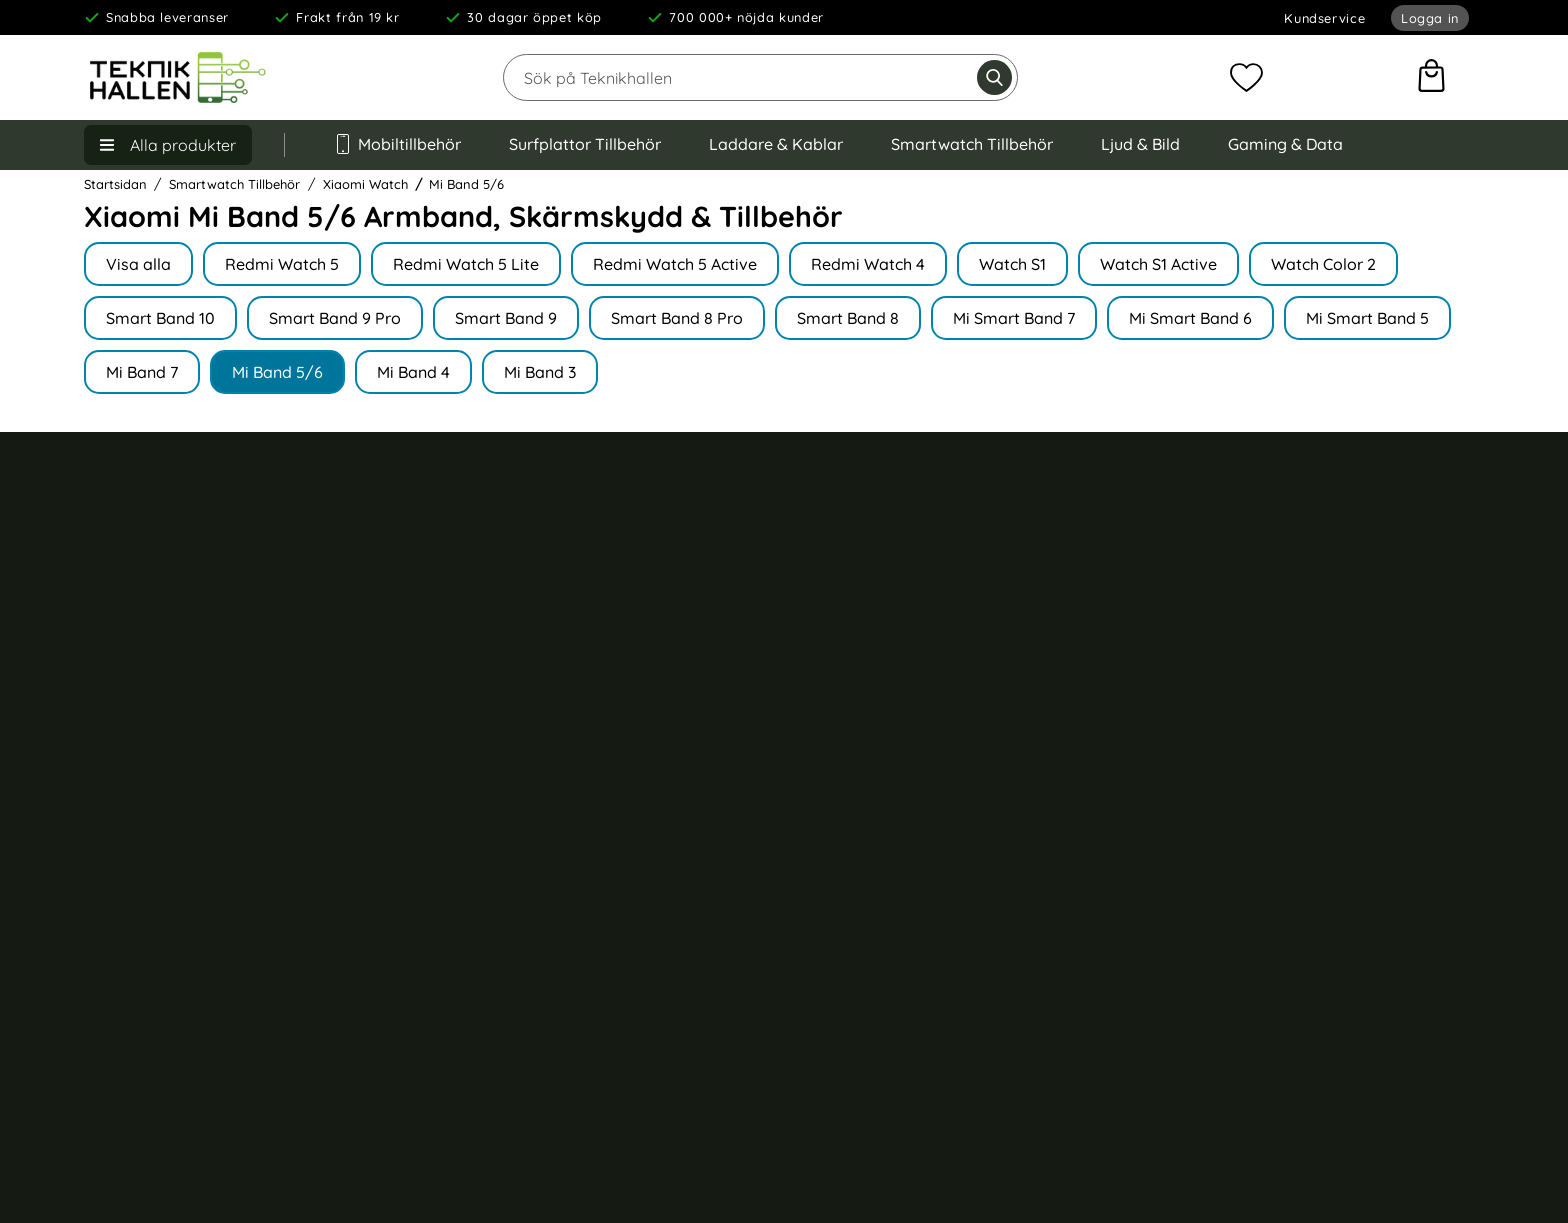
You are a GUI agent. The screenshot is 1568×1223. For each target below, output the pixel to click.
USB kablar (868, 761)
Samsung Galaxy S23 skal (1289, 901)
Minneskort (868, 866)
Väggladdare (876, 726)
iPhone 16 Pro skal (1264, 620)
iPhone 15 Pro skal (1264, 690)
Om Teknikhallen (519, 559)
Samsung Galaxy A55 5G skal (1301, 937)
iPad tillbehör (875, 655)
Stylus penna (873, 831)
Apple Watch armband (907, 620)
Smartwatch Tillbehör (972, 144)
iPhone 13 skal (1250, 796)
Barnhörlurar (874, 937)
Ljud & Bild (1140, 144)
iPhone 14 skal (1250, 761)
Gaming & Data (1285, 144)
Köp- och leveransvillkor (175, 596)
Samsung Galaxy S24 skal (1289, 866)
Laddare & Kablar (776, 144)
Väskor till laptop (888, 901)
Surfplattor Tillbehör (585, 144)
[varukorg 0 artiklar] (1431, 78)
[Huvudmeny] (168, 145)
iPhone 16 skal (1250, 655)
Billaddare (865, 796)
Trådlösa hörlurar (890, 550)
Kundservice (1324, 18)
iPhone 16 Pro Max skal (1280, 585)
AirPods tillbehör (886, 585)
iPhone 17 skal (1250, 550)
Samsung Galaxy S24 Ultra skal (1308, 831)
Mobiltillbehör (397, 144)
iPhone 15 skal (1250, 726)
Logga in (1430, 18)
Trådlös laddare (885, 690)
